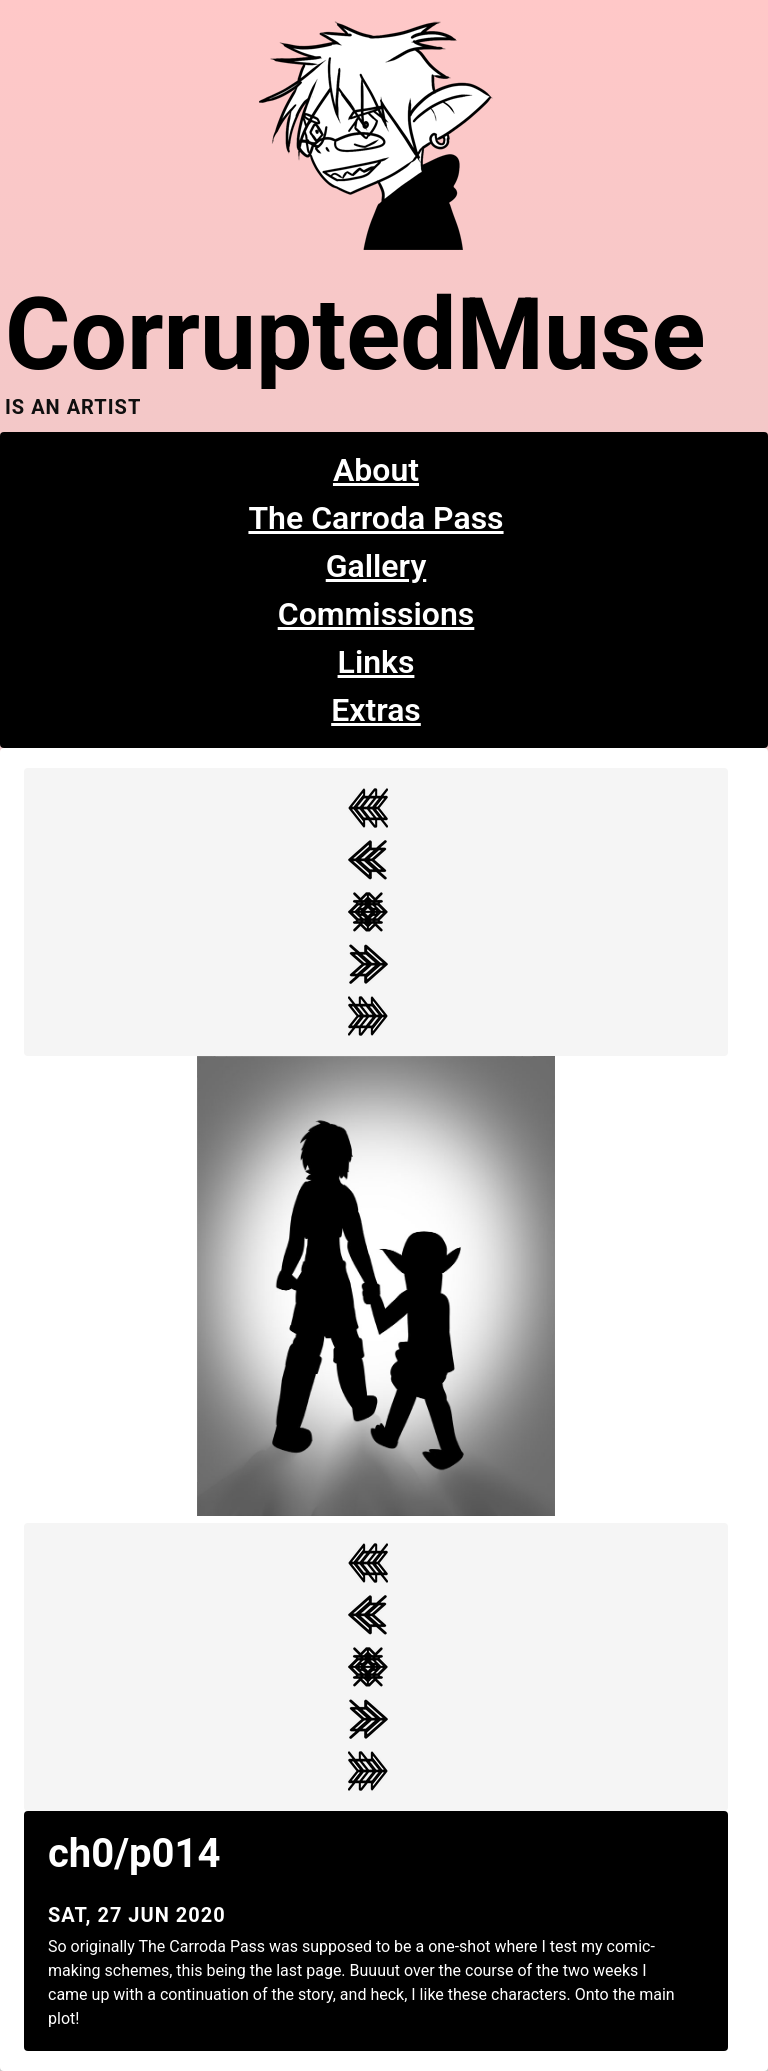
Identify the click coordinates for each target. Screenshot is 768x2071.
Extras (376, 710)
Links (376, 662)
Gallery (376, 566)
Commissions (376, 614)
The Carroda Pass (375, 518)
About (376, 470)
